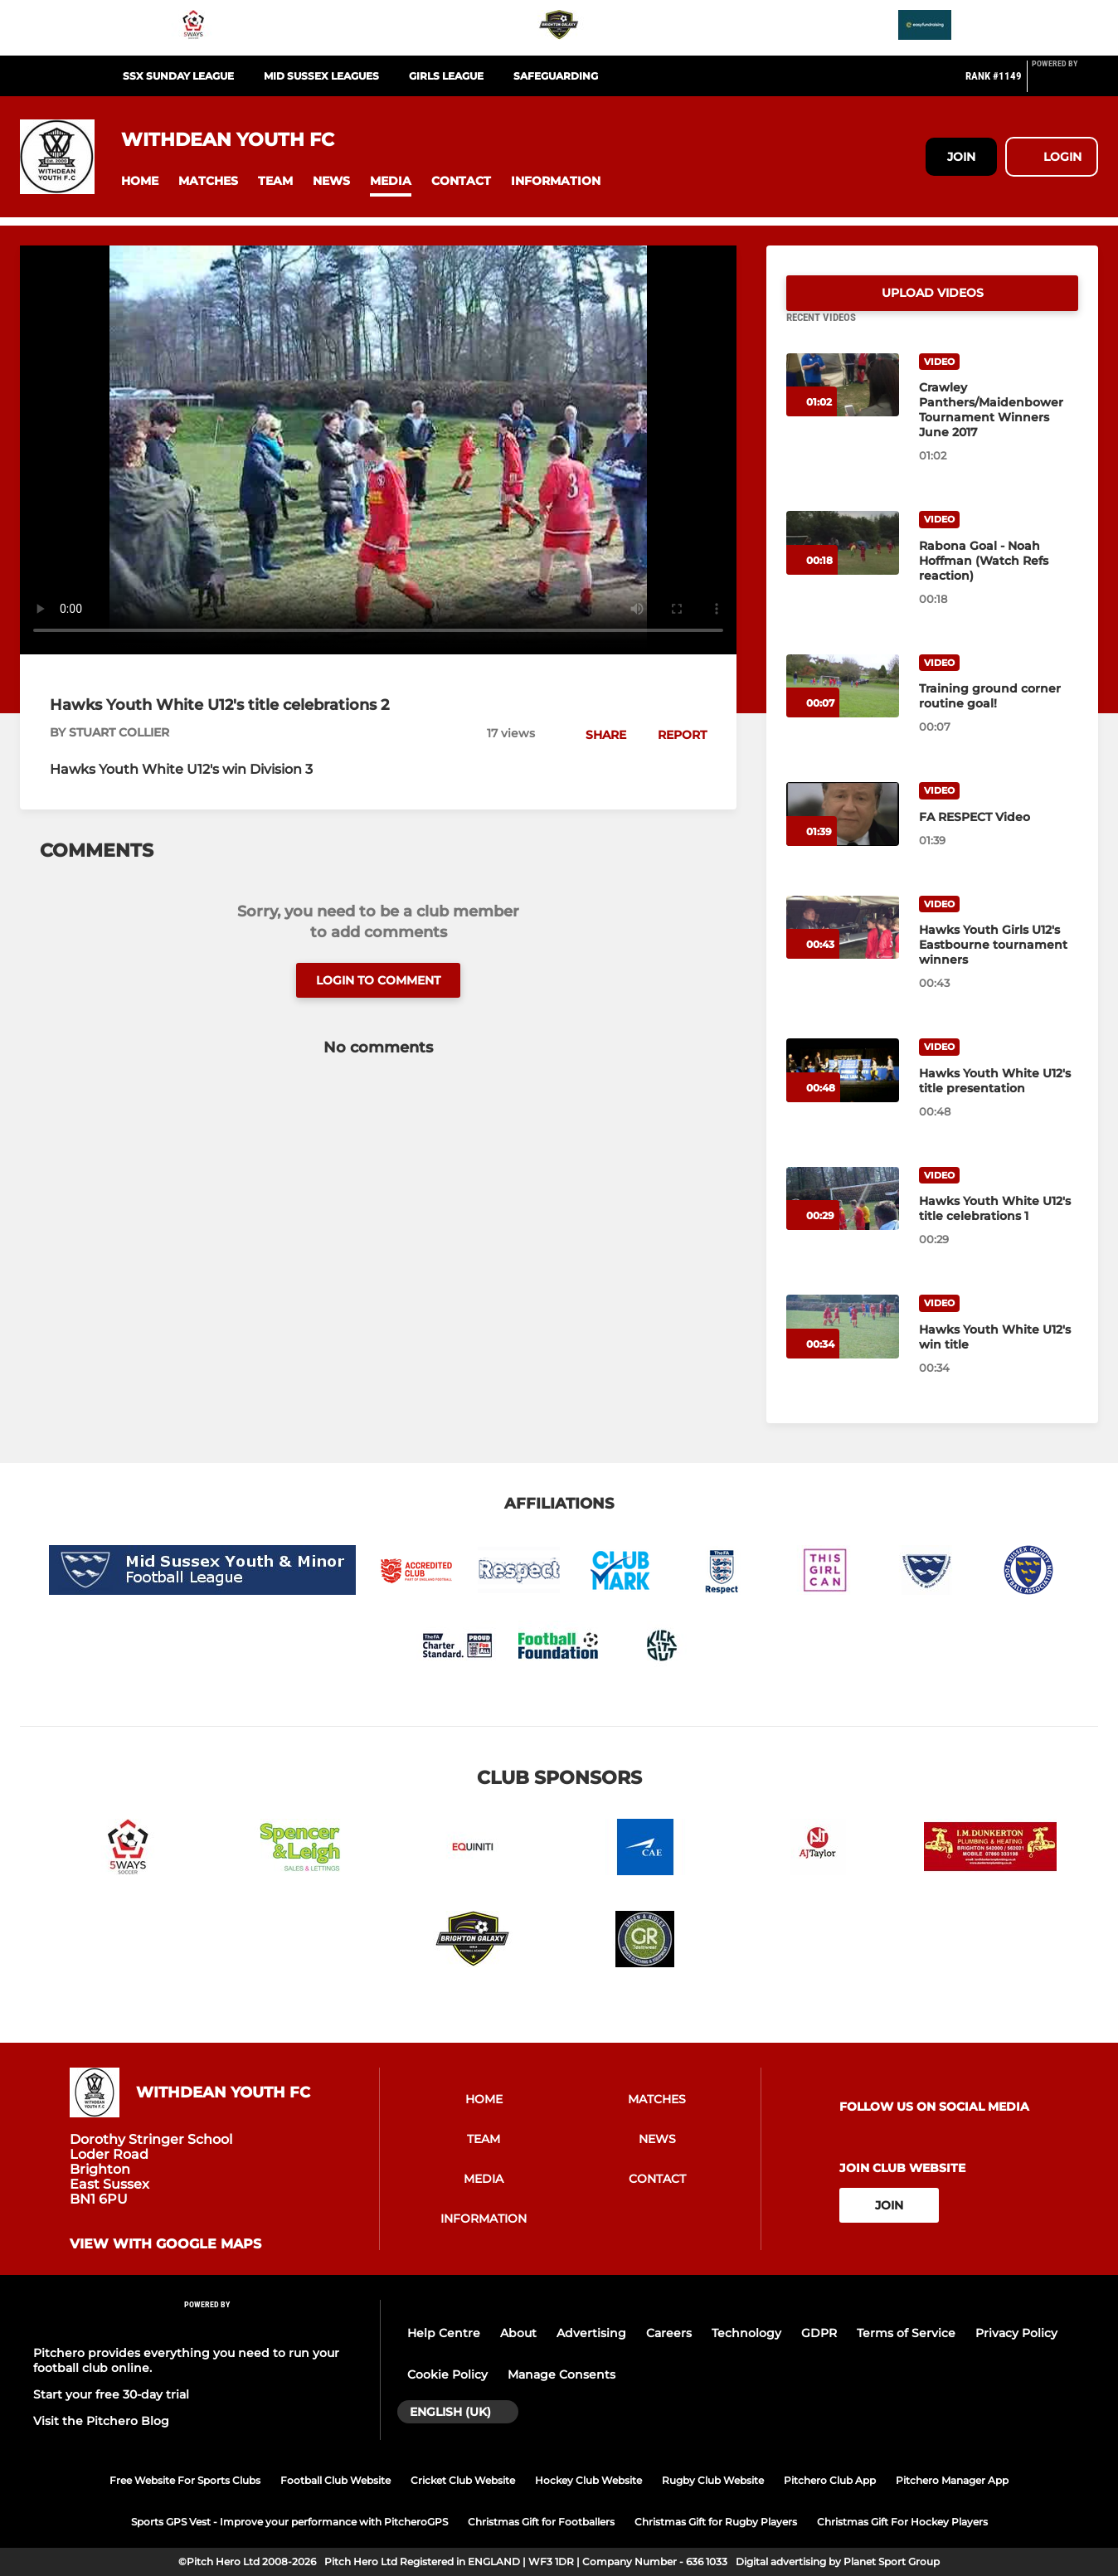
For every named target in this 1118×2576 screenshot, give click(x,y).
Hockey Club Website (588, 2480)
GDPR (819, 2333)
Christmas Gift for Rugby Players (715, 2521)
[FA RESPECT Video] (842, 834)
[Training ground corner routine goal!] (842, 706)
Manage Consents (561, 2374)
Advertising (591, 2333)
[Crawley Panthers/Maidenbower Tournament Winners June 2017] (842, 405)
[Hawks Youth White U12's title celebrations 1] (842, 1219)
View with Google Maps (165, 2244)
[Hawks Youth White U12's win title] (842, 1346)
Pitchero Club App (830, 2480)
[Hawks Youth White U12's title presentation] (842, 1090)
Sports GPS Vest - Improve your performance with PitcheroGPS (289, 2521)
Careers (669, 2333)
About (518, 2333)
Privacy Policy (1016, 2333)
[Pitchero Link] (1065, 83)
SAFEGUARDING (555, 76)
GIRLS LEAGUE (446, 76)
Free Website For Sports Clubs (184, 2480)
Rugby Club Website (713, 2480)
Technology (746, 2333)
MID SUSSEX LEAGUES (321, 76)
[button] (139, 181)
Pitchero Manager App (952, 2480)
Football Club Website (335, 2480)
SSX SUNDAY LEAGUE (178, 76)
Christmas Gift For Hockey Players (902, 2521)
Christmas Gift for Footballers (541, 2521)
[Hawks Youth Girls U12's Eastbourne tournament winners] (842, 947)
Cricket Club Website (463, 2480)
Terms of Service (906, 2333)
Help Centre (443, 2333)
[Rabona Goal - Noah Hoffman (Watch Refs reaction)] (842, 563)
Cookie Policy (447, 2374)
